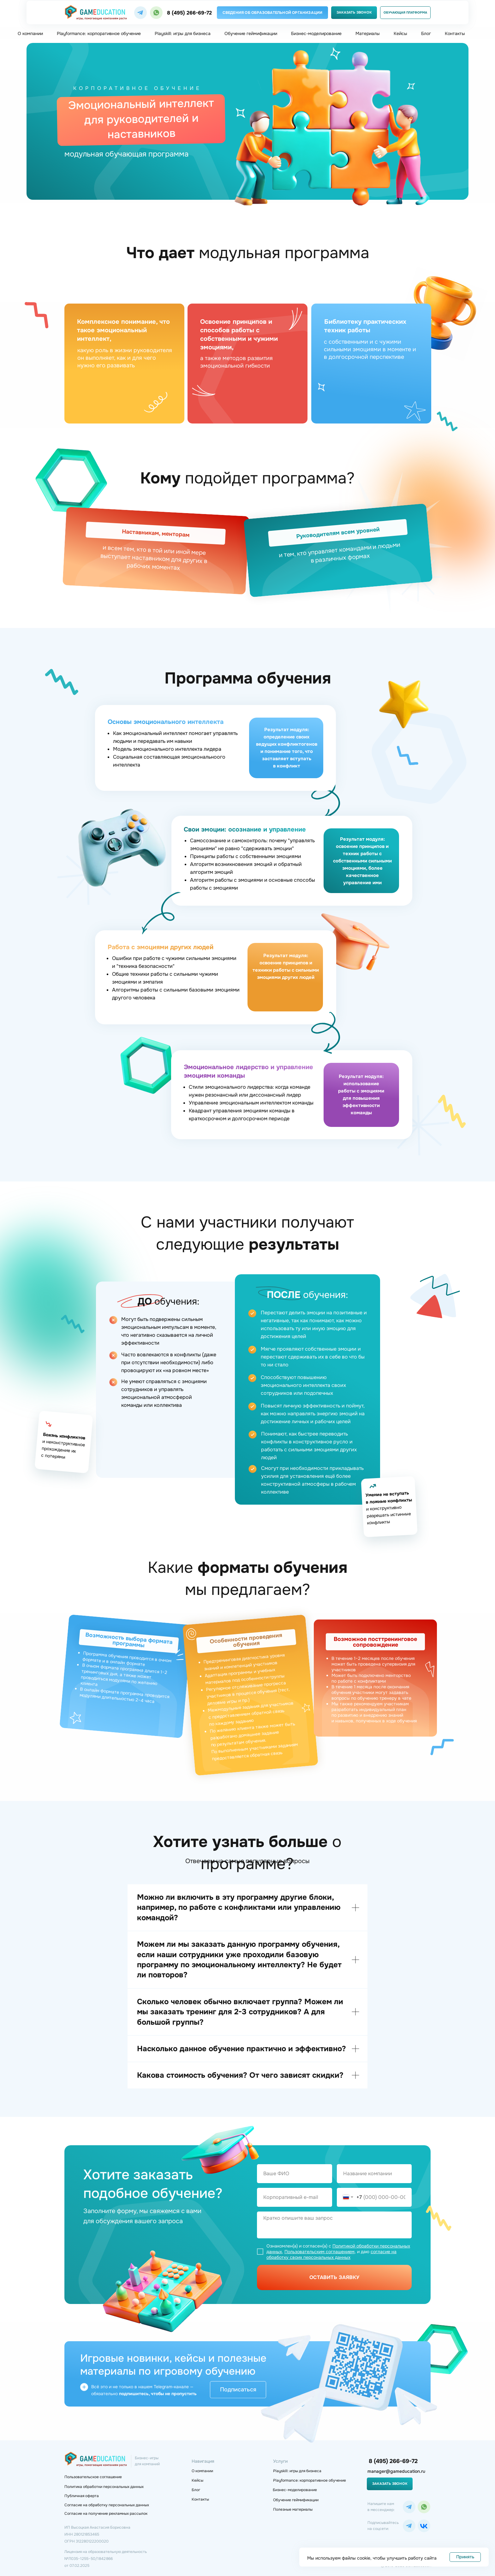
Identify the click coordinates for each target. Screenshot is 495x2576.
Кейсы (400, 33)
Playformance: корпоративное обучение (99, 33)
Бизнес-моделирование (316, 33)
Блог (426, 33)
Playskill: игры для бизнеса (183, 33)
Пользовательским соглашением (319, 2251)
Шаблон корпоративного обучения (212, 61)
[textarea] (334, 2225)
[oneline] (374, 2173)
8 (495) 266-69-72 (189, 12)
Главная (74, 61)
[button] (354, 12)
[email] (294, 2197)
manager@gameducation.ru (396, 2471)
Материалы (367, 33)
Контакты (455, 33)
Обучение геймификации (250, 33)
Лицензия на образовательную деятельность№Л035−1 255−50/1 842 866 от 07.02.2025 (105, 2558)
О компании (30, 33)
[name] (294, 2173)
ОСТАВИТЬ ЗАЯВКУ (334, 2277)
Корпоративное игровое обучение (129, 61)
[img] (140, 12)
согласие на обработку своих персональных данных (331, 2254)
